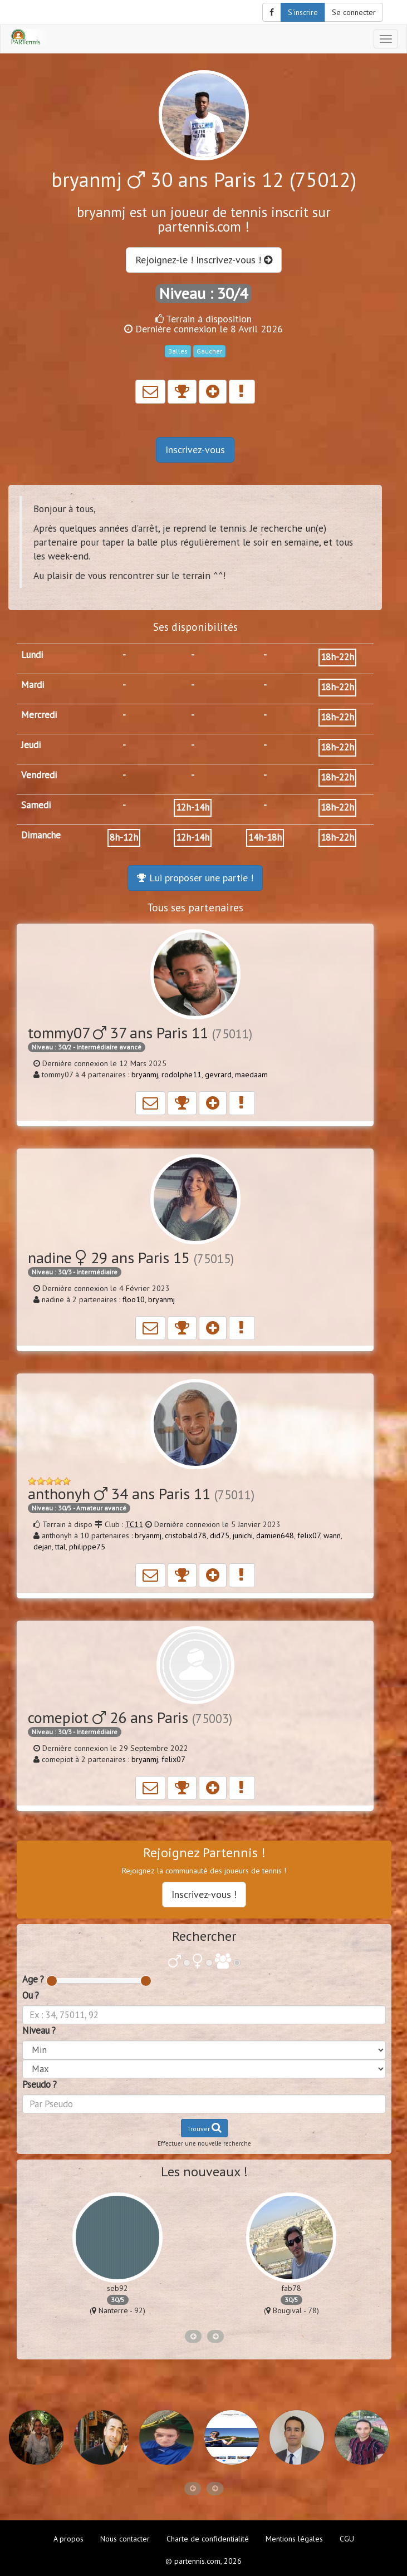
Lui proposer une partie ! (195, 877)
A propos (68, 2539)
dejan (42, 1547)
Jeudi (31, 745)
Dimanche (41, 835)
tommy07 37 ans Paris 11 (140, 1032)
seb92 (117, 2288)
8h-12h (124, 837)
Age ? (33, 1979)
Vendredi (39, 775)
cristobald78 (186, 1535)
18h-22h (337, 657)
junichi (243, 1535)
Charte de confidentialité (207, 2539)
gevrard (218, 1074)
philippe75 (87, 1547)
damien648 (275, 1535)
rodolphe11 (181, 1074)
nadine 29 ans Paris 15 (131, 1257)
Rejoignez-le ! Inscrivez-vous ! (203, 259)
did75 (219, 1535)
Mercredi (39, 715)
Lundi (32, 655)
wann (332, 1535)
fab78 (291, 2288)
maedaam (251, 1074)
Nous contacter (125, 2539)
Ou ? (30, 1995)
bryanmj (144, 1074)
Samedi (36, 805)
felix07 (308, 1535)
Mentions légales (294, 2539)
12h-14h (192, 807)
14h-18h (265, 837)
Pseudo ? (39, 2084)
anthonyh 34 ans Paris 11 (141, 1493)
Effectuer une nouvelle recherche (204, 2143)
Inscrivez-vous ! (204, 1894)
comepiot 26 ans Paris (130, 1717)
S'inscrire (303, 12)
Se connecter (354, 12)
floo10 (133, 1299)
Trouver (204, 2127)
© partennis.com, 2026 (203, 2561)
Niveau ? (39, 2030)
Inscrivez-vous (195, 449)
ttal (60, 1547)
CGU (347, 2539)
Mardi (32, 685)
